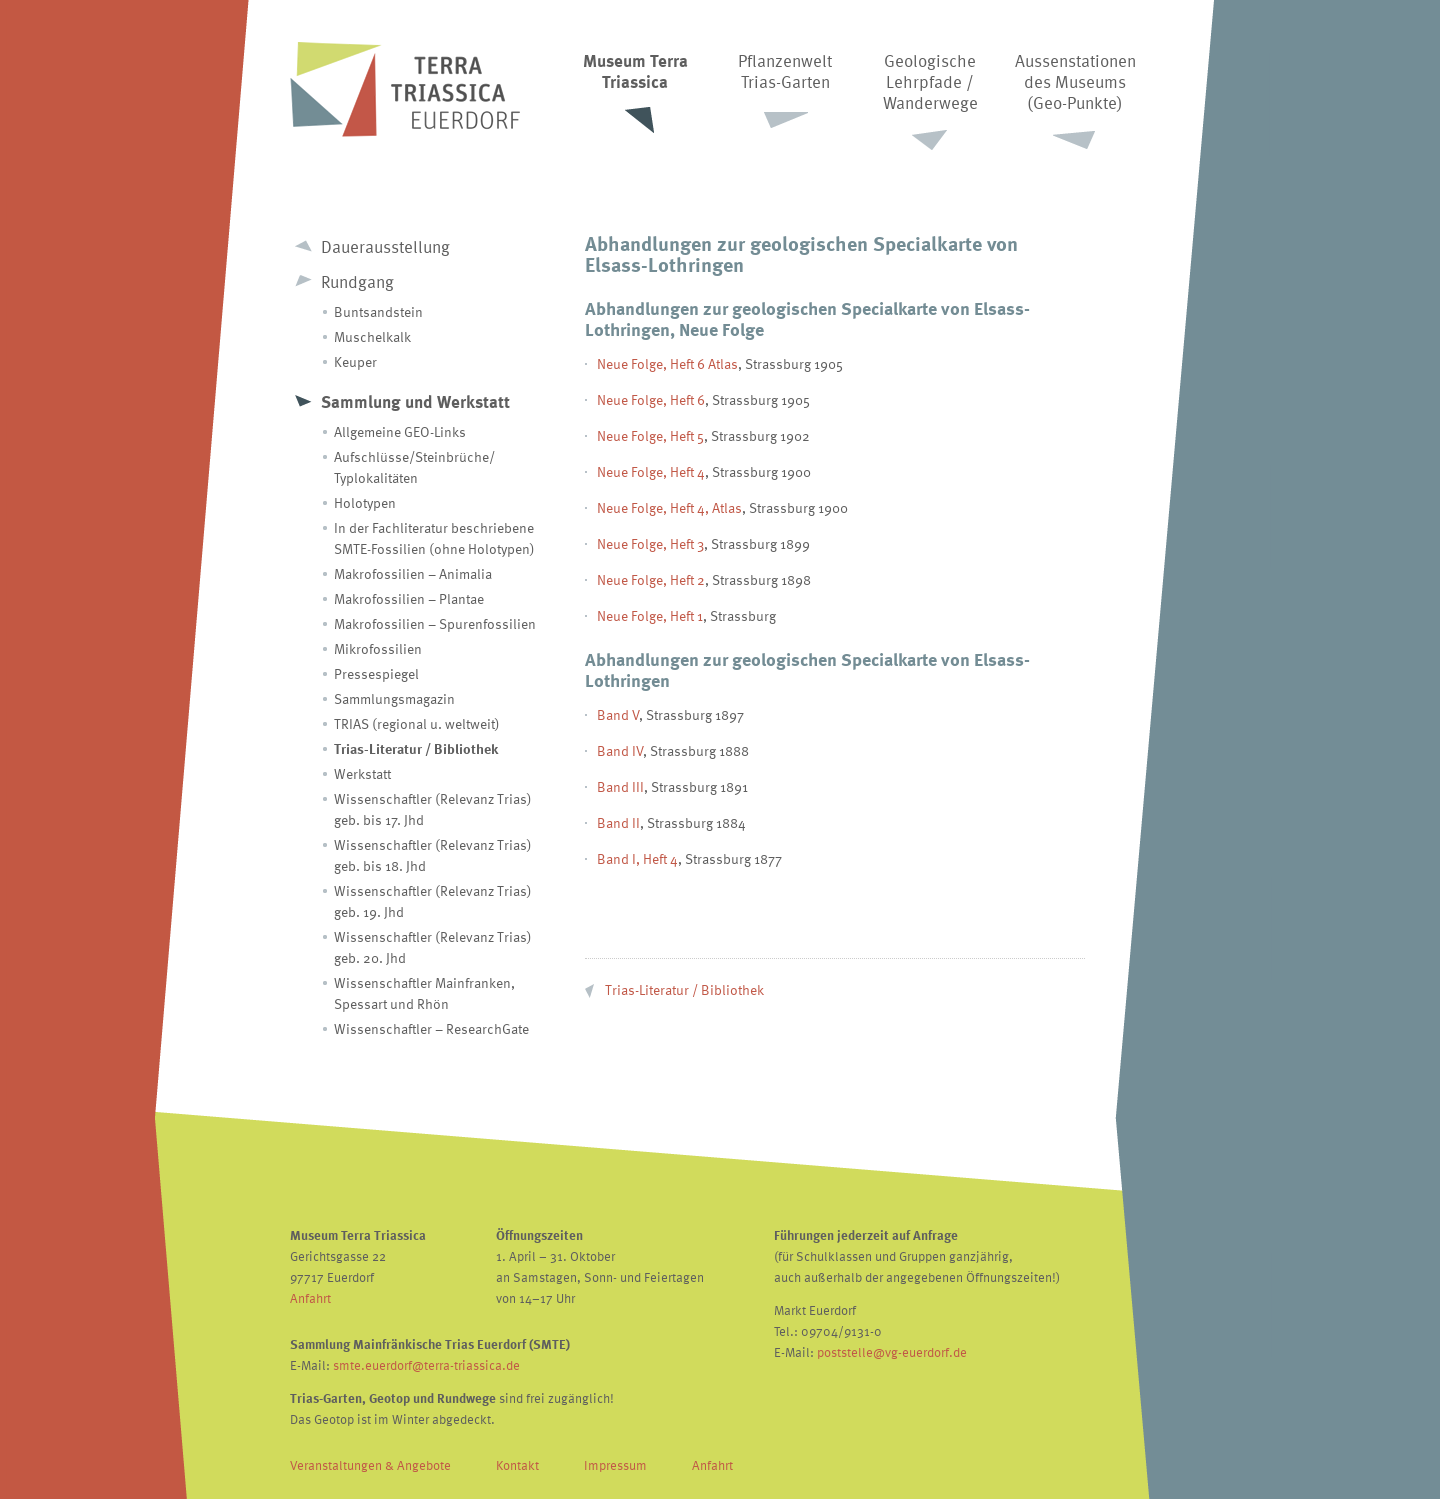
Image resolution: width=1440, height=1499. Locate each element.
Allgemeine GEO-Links (400, 431)
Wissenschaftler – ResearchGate (431, 1028)
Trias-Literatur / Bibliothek (416, 748)
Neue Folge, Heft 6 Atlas (667, 363)
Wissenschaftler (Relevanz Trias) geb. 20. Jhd (433, 947)
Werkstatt (362, 773)
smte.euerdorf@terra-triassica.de (426, 1365)
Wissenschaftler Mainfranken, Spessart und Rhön (424, 993)
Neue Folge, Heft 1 (650, 615)
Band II (618, 822)
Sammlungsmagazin (394, 698)
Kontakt (517, 1465)
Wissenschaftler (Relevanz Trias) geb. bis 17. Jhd (433, 809)
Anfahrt (310, 1298)
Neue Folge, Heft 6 (651, 399)
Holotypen (365, 502)
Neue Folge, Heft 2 (651, 579)
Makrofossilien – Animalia (413, 573)
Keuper (355, 361)
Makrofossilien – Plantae (409, 598)
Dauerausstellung (385, 246)
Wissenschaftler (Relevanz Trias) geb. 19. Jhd (433, 901)
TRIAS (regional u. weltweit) (417, 723)
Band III (620, 786)
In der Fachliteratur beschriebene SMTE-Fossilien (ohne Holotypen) (434, 538)
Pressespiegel (376, 673)
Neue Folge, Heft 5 (650, 435)
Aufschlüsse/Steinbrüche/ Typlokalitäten (414, 467)
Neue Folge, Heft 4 (651, 471)
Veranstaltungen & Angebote (370, 1465)
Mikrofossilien (378, 648)
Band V (618, 714)
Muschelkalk (372, 336)
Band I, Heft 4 (637, 858)
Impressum (615, 1465)
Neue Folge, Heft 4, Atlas (669, 507)
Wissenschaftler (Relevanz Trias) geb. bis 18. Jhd (433, 855)
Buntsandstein (378, 311)
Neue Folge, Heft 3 (650, 543)
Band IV (620, 750)
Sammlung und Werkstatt (415, 401)
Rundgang (357, 281)
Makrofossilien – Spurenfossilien (435, 623)
